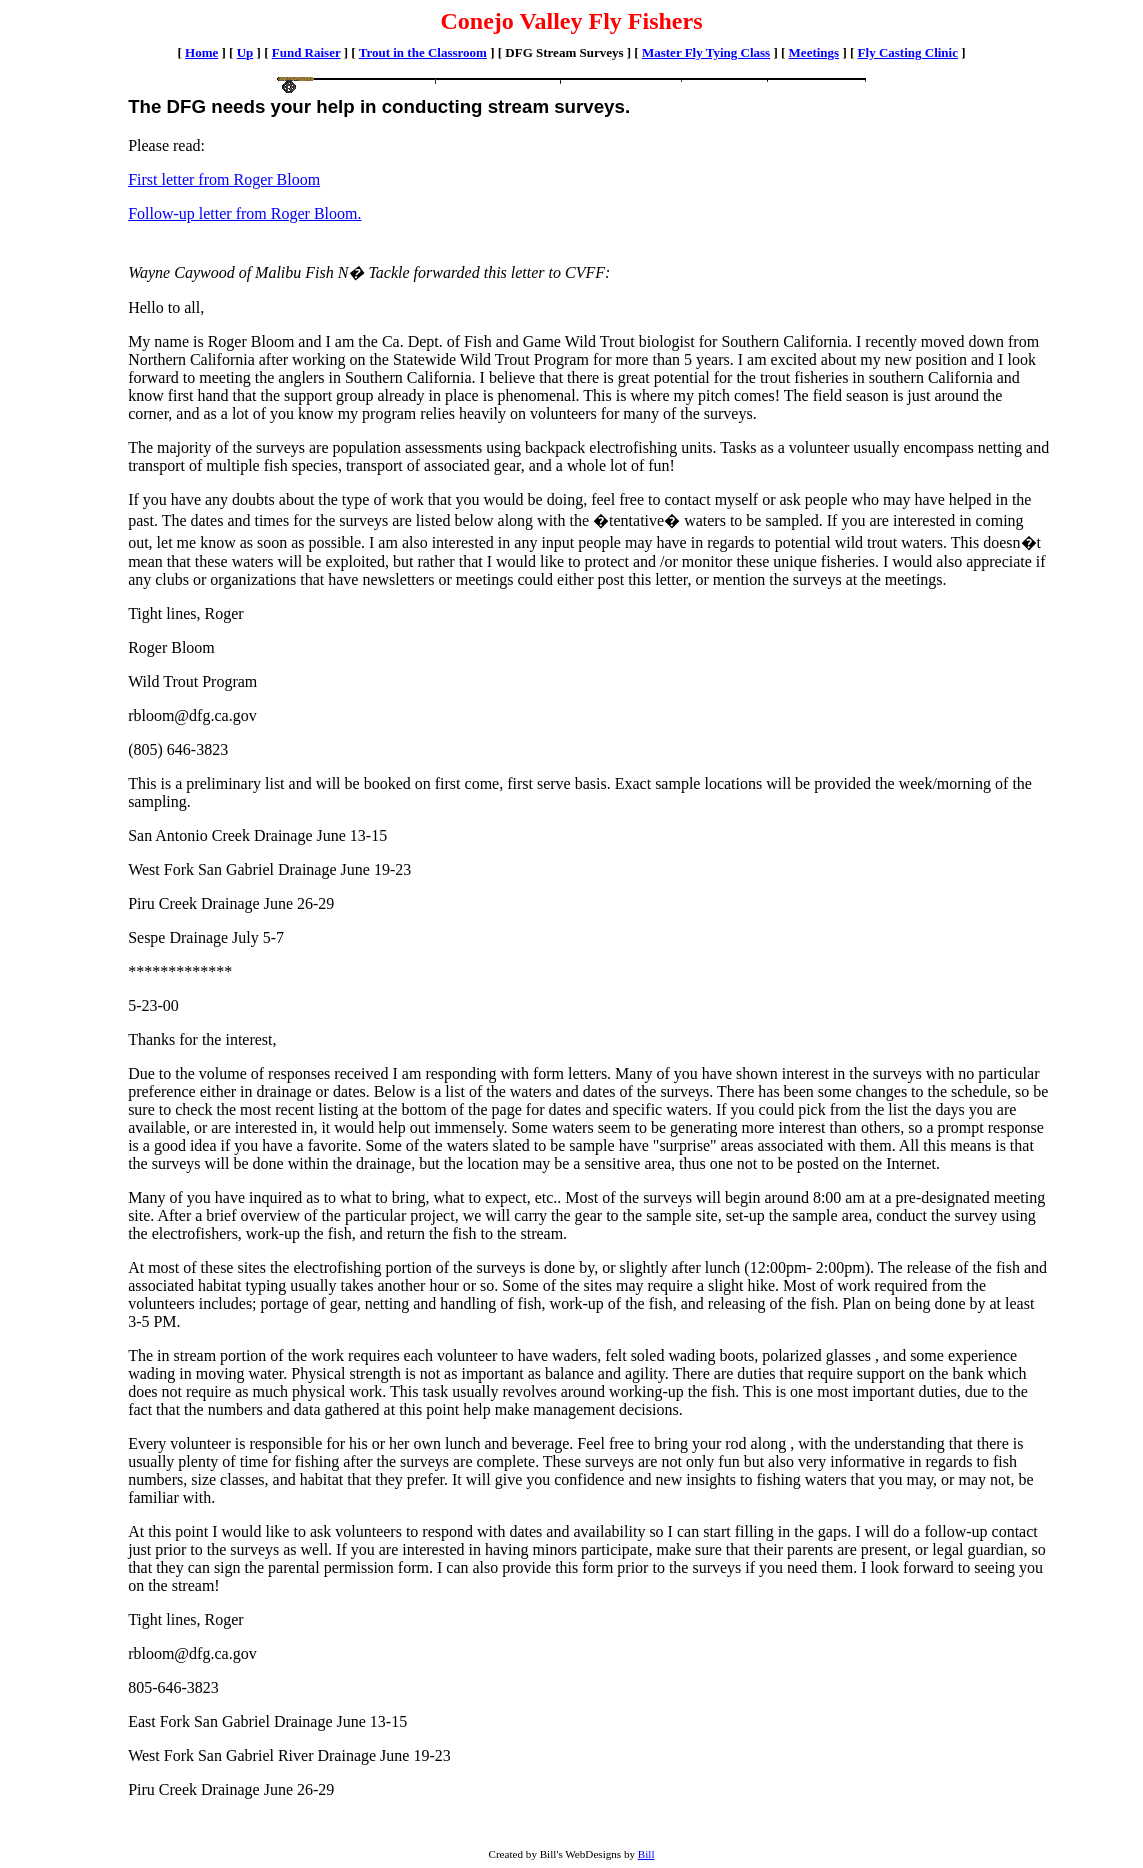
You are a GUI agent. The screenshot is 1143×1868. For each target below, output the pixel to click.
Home (201, 52)
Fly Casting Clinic (908, 52)
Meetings (814, 52)
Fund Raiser (306, 52)
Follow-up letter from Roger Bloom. (244, 213)
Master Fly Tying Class (706, 52)
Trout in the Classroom (423, 52)
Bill (646, 1854)
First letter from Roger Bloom (224, 179)
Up (245, 52)
